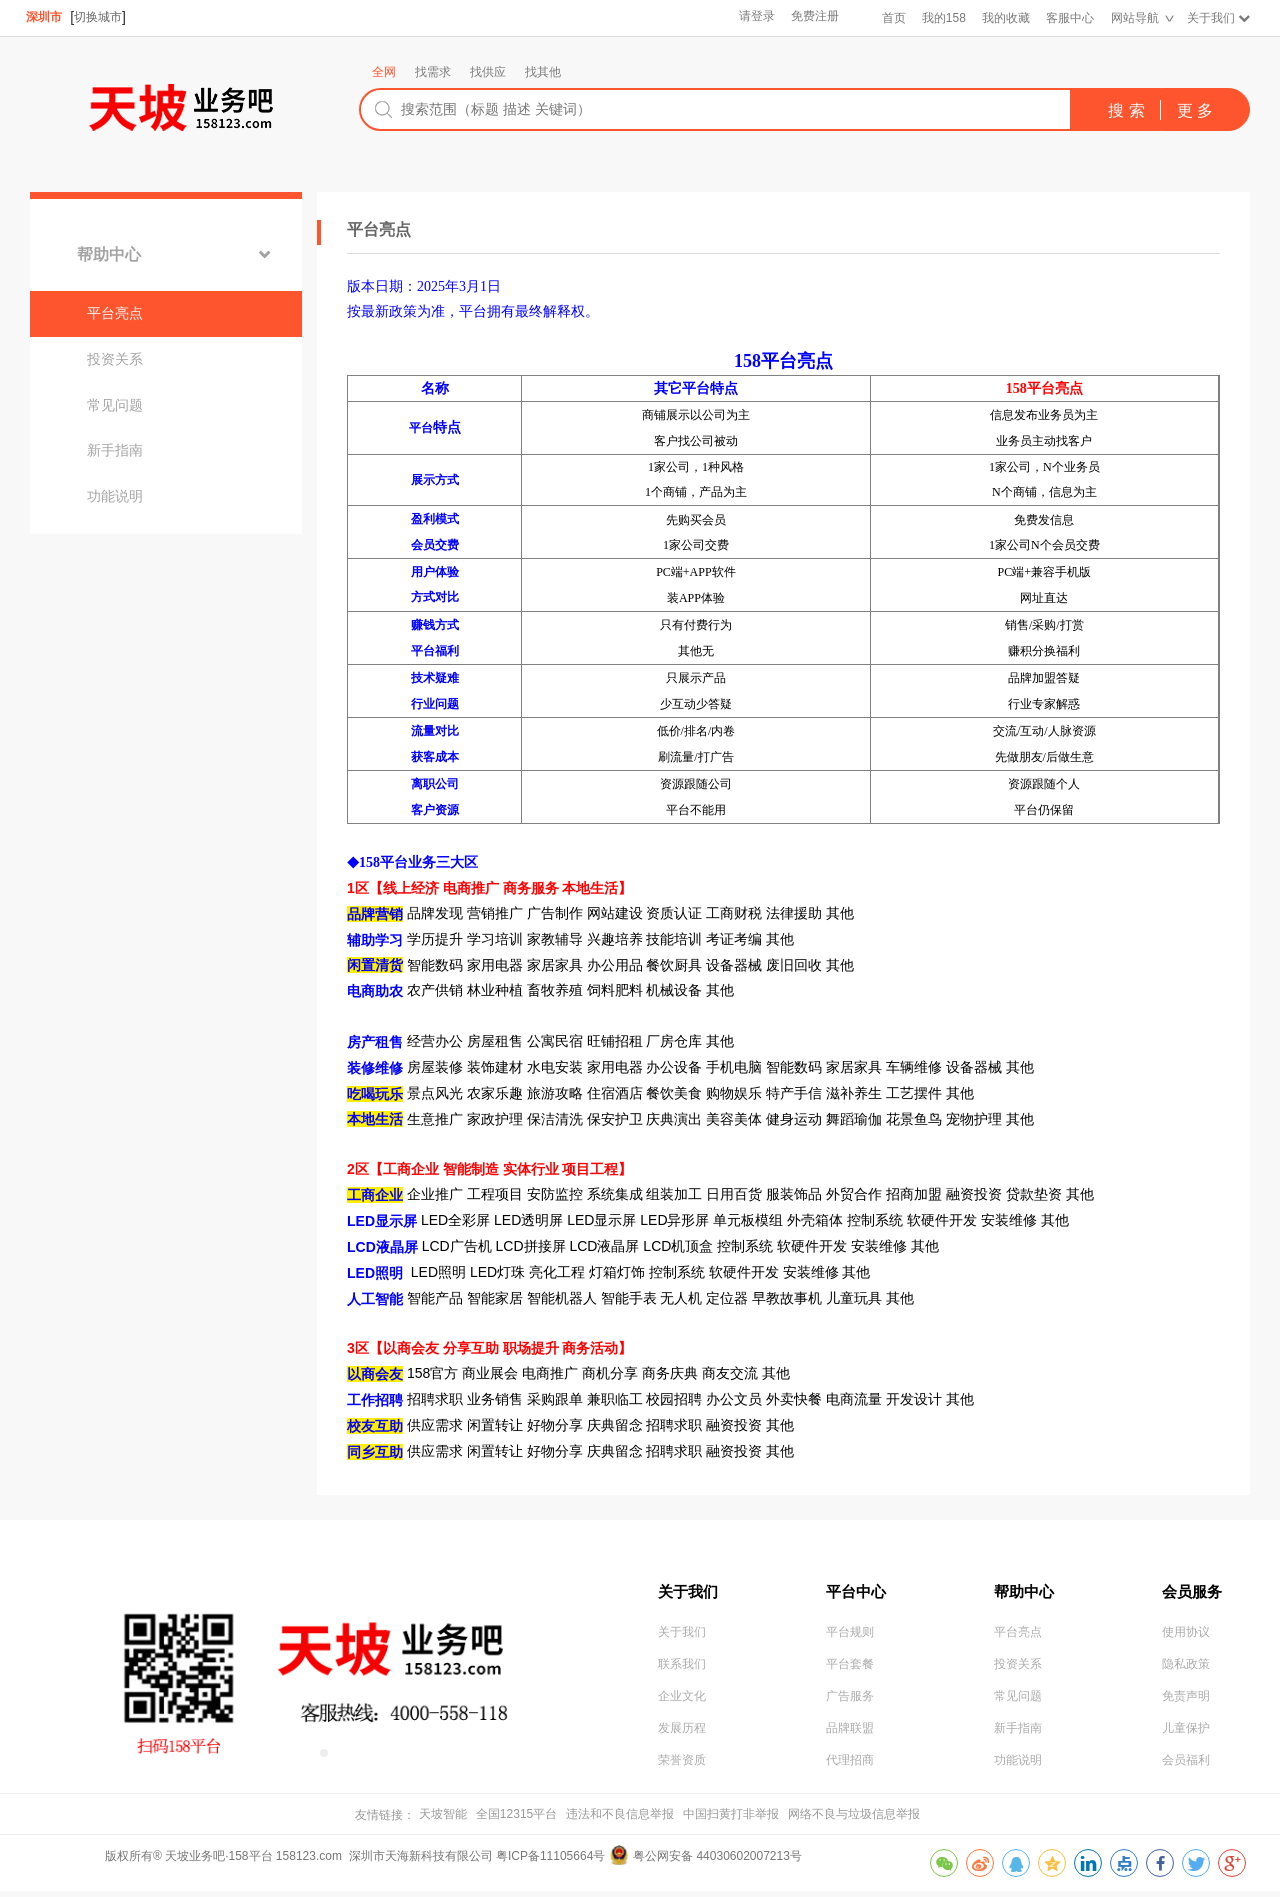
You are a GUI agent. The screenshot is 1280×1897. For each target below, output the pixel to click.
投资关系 (123, 372)
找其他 (543, 72)
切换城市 (99, 17)
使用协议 (1186, 1638)
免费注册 (813, 18)
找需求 (433, 72)
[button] (308, 1753)
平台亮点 (123, 322)
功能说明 (123, 522)
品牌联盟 (850, 1737)
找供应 (488, 72)
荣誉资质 (682, 1770)
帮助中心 (117, 257)
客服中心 (1069, 18)
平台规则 (850, 1638)
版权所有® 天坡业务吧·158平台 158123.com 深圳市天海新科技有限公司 (300, 1862)
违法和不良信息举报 (620, 1820)
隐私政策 (1186, 1671)
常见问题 (123, 422)
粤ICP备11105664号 (550, 1862)
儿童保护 (1186, 1737)
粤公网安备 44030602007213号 (717, 1862)
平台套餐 (850, 1671)
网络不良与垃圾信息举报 (854, 1820)
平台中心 (858, 1591)
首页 (892, 18)
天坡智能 (443, 1820)
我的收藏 (1005, 18)
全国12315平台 (516, 1820)
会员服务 (1194, 1591)
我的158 (942, 18)
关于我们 (1210, 18)
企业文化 (682, 1704)
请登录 (755, 18)
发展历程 (682, 1737)
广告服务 (850, 1704)
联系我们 (682, 1671)
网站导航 (1134, 18)
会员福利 (1186, 1770)
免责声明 (1186, 1704)
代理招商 (850, 1770)
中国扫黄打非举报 (731, 1820)
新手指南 (123, 472)
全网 (384, 72)
